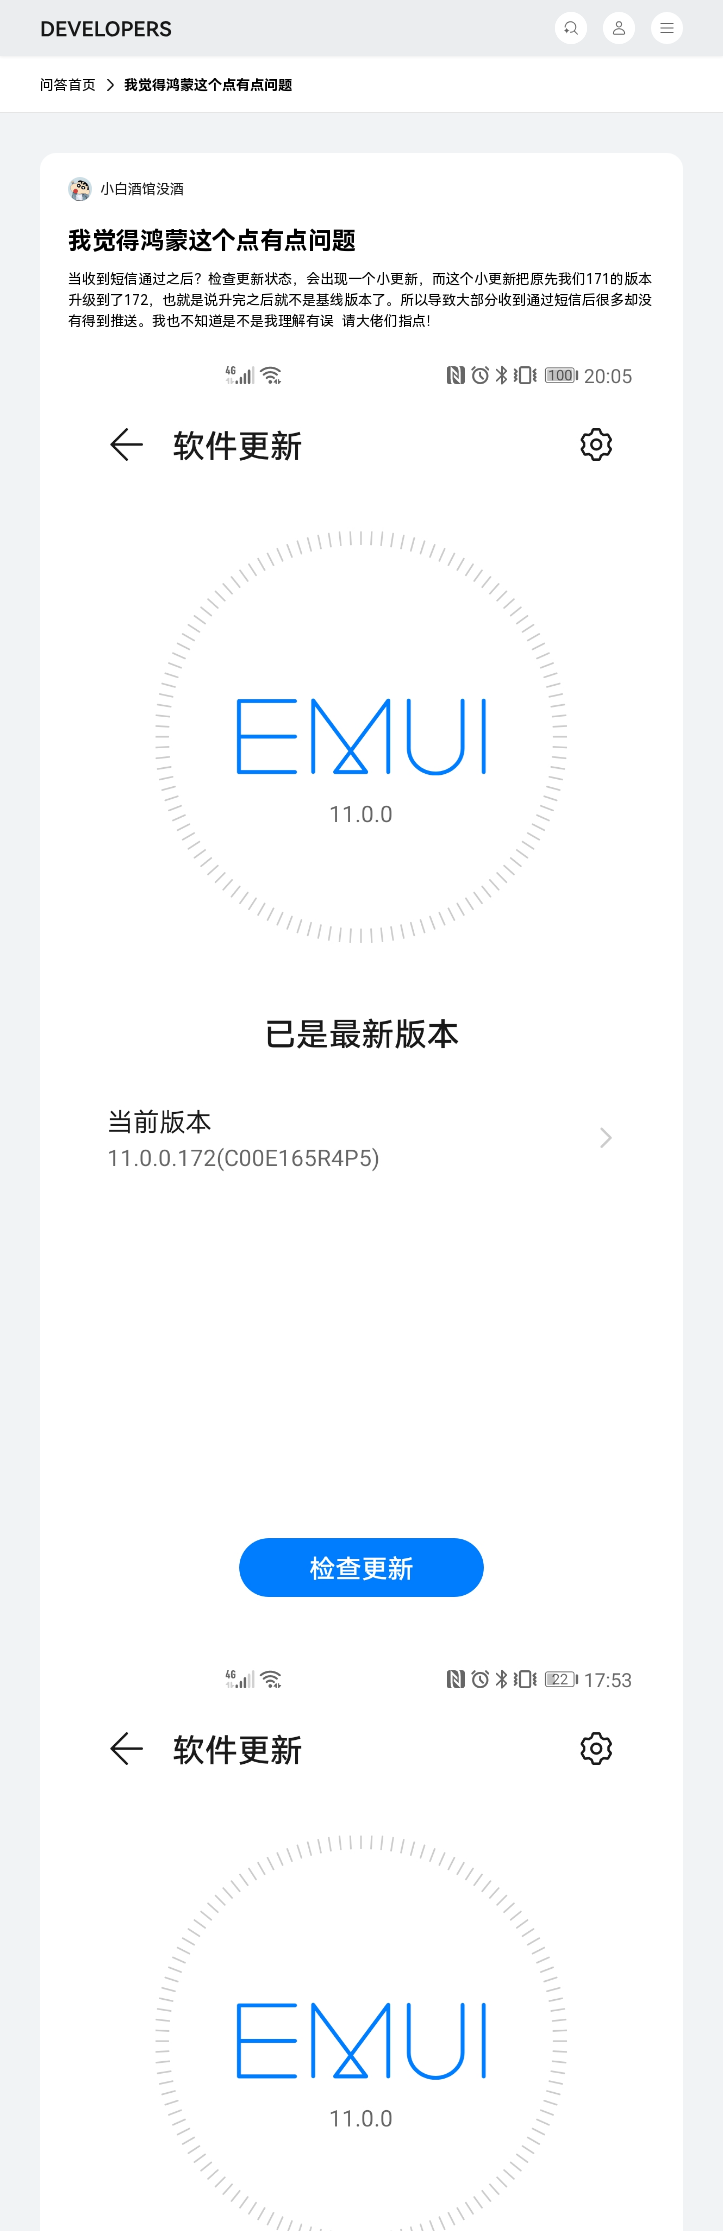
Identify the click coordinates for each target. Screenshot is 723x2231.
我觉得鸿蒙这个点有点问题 (208, 85)
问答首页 (68, 85)
